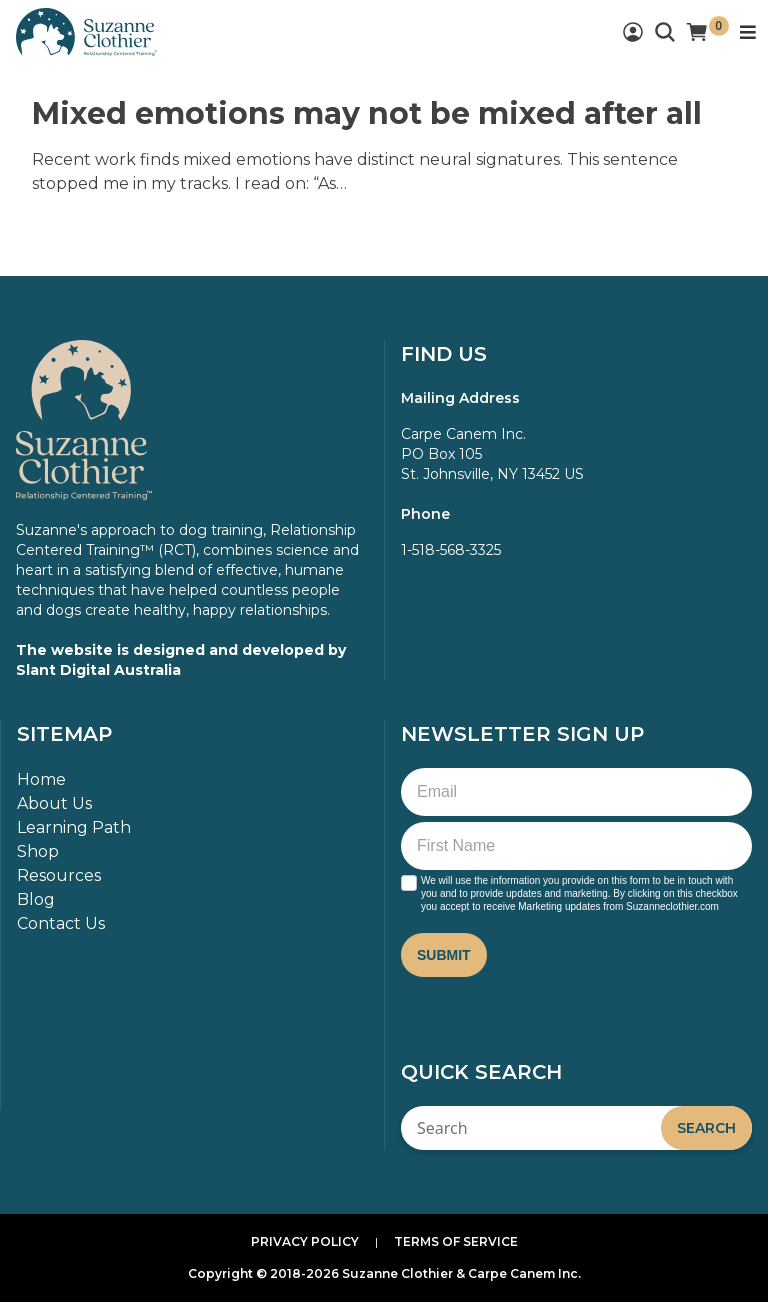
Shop (38, 851)
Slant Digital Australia (98, 670)
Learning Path (74, 827)
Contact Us (61, 923)
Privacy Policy (305, 1241)
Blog (36, 899)
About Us (54, 803)
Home (41, 779)
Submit (444, 955)
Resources (59, 875)
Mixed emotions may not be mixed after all (367, 113)
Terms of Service (456, 1241)
